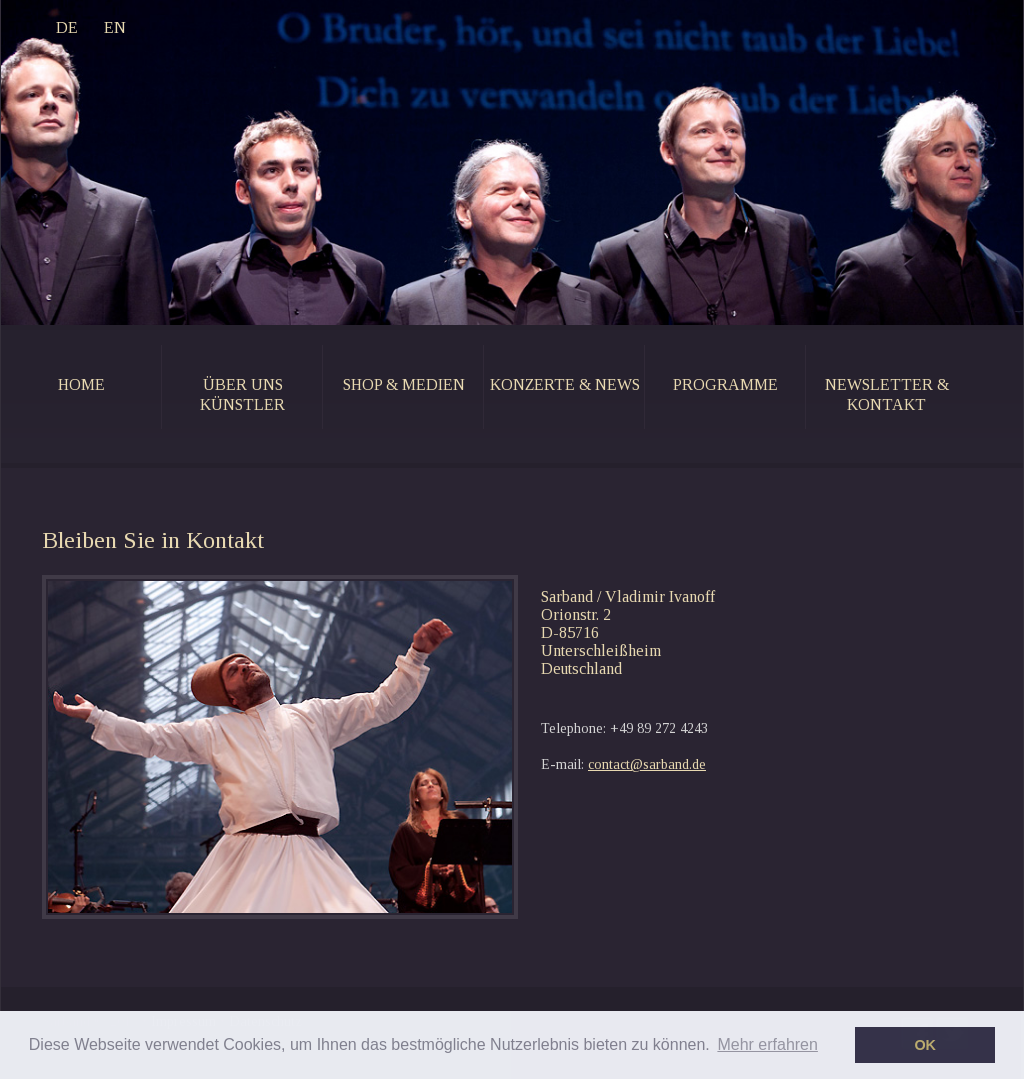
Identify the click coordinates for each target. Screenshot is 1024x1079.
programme (725, 384)
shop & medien (404, 384)
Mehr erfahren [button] (767, 1044)
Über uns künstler (242, 394)
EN (115, 28)
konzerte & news (565, 384)
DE (67, 28)
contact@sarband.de (647, 764)
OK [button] (925, 1045)
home (81, 384)
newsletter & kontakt (887, 394)
